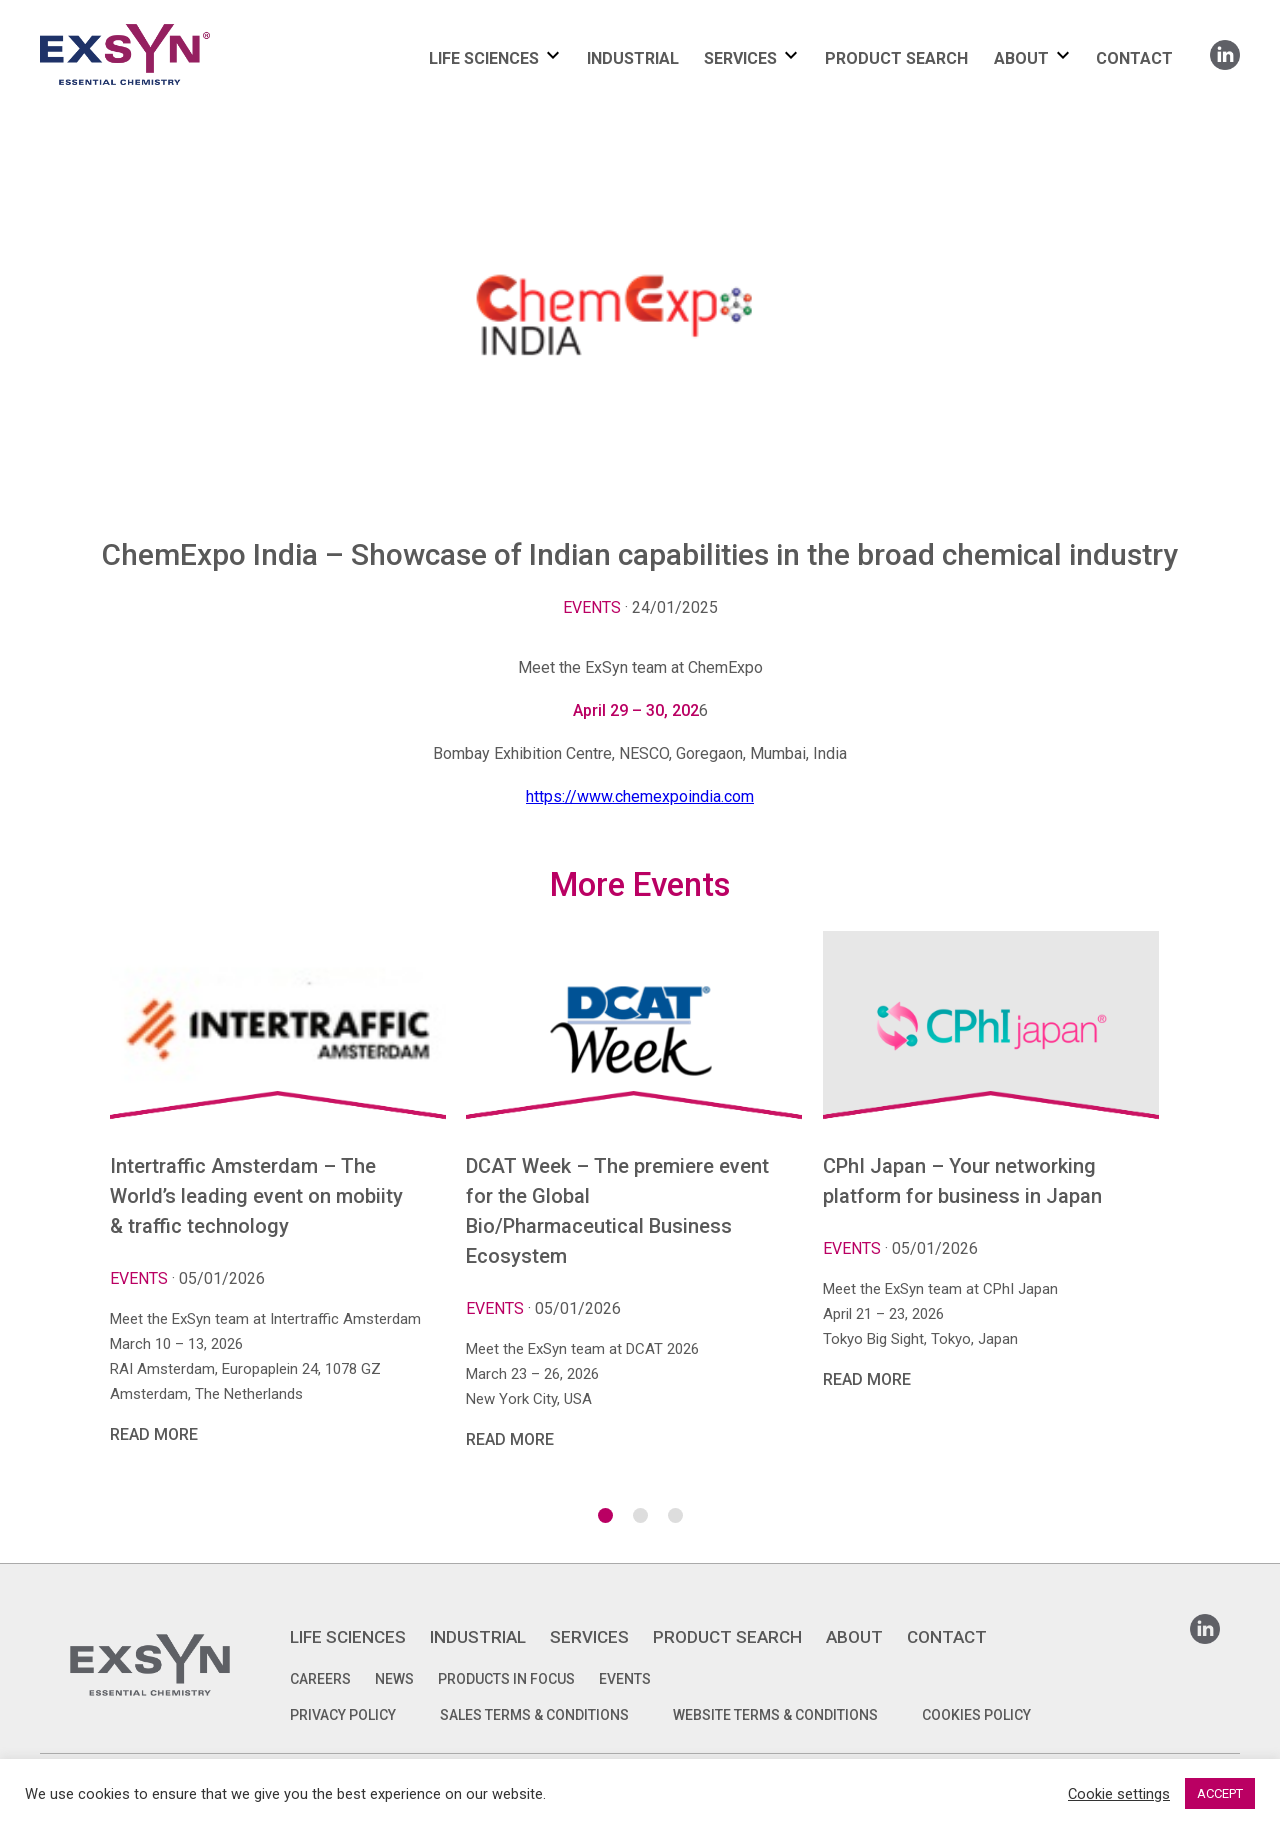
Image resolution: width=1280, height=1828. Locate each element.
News (394, 1679)
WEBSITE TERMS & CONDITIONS (775, 1715)
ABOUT (1021, 58)
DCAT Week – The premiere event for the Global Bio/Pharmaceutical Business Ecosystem (617, 1211)
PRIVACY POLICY (343, 1715)
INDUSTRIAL (633, 58)
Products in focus (506, 1679)
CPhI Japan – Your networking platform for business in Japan (962, 1181)
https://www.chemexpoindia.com (640, 796)
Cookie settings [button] (1119, 1794)
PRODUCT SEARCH (896, 58)
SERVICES (740, 58)
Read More (154, 1434)
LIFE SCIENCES (484, 58)
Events (592, 607)
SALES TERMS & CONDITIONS (534, 1715)
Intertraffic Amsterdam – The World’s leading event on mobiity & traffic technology (256, 1196)
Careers (320, 1679)
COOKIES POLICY (976, 1715)
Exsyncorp (173, 22)
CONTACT (1134, 58)
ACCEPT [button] (1220, 1793)
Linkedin (1225, 48)
